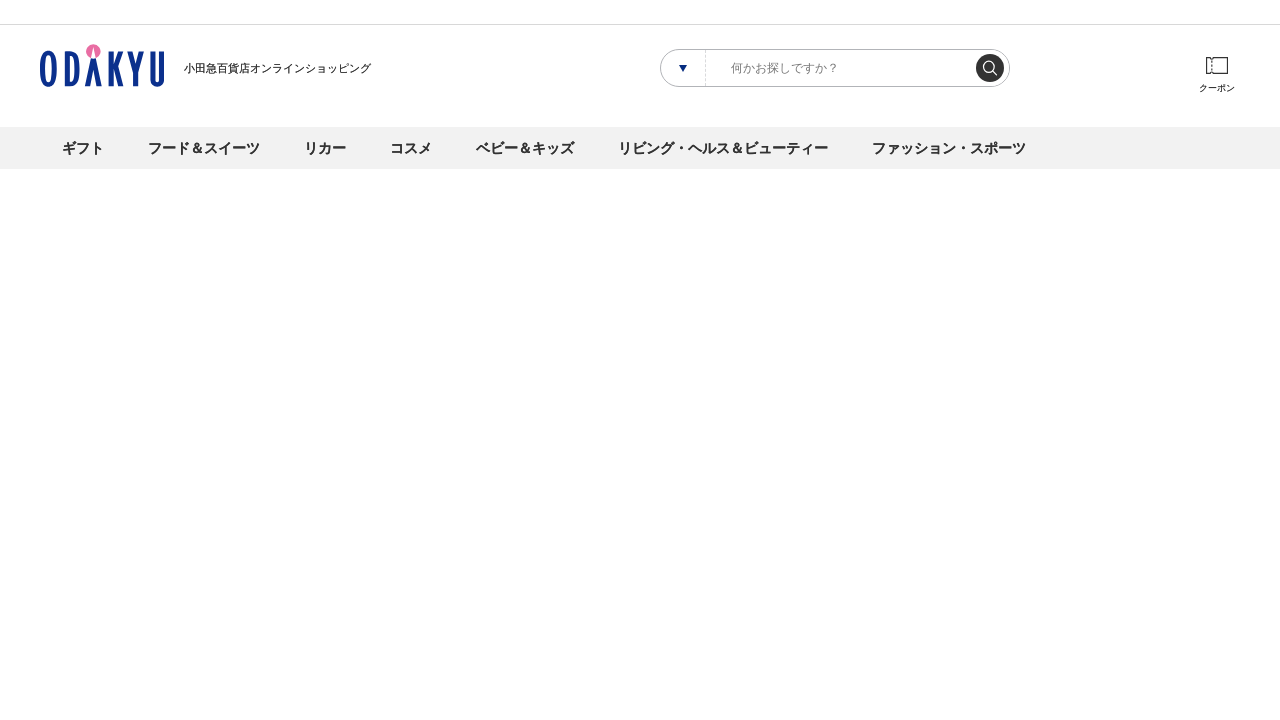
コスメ (411, 148)
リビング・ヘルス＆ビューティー (723, 148)
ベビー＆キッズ (525, 148)
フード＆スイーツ (204, 148)
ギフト (83, 148)
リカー (325, 148)
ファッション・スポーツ (949, 148)
